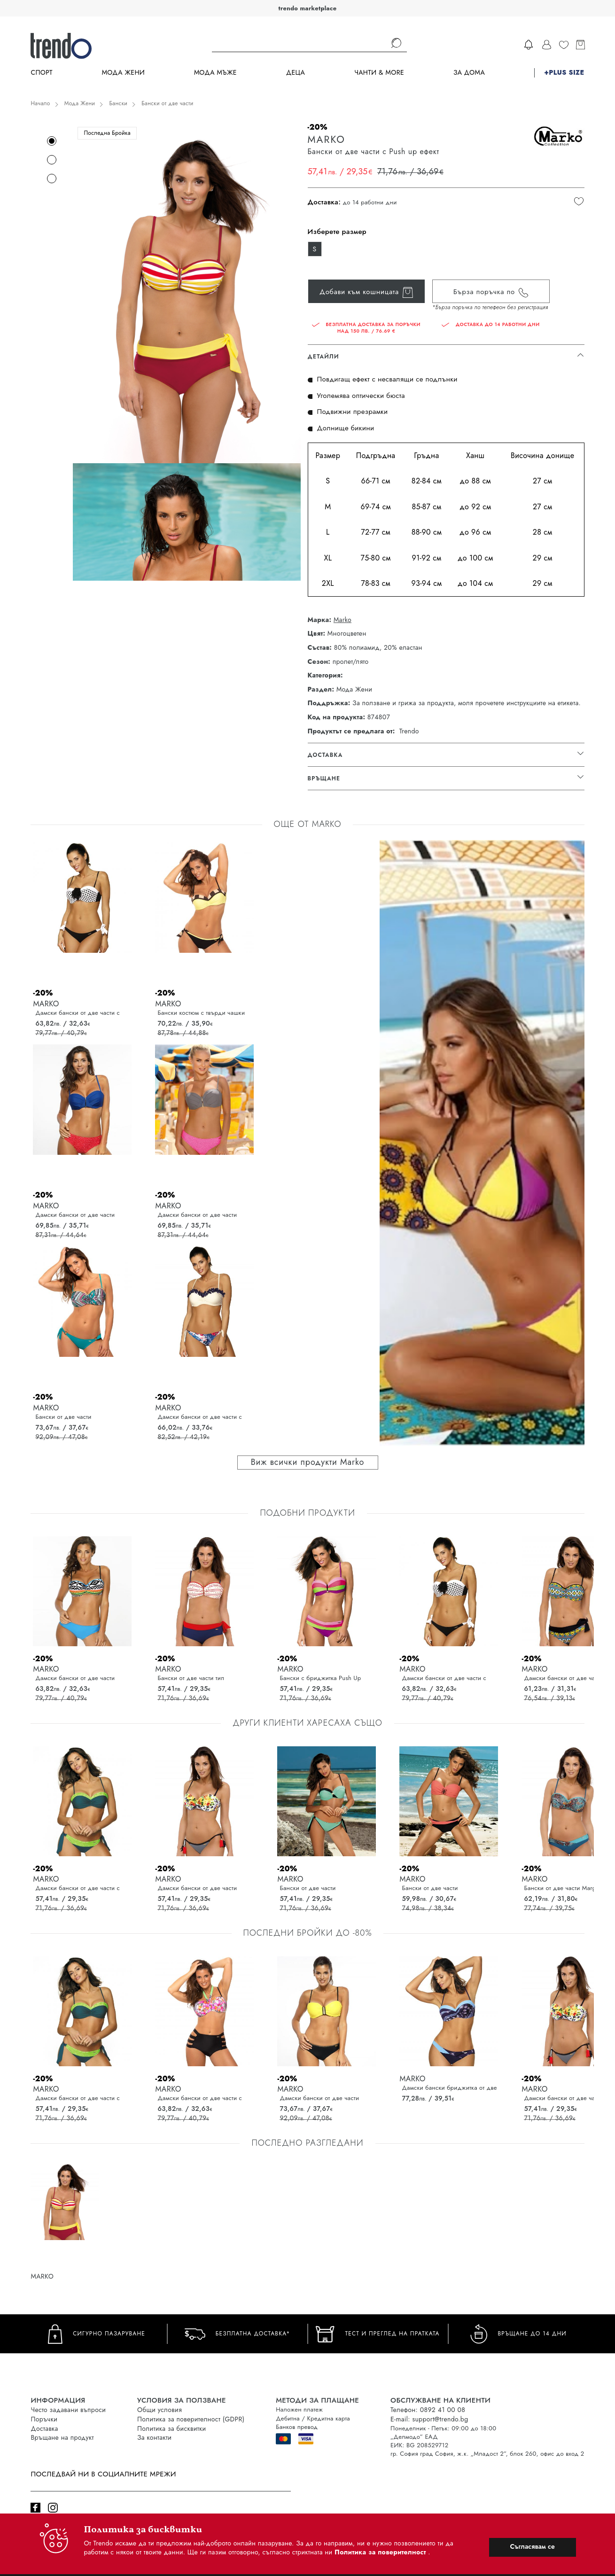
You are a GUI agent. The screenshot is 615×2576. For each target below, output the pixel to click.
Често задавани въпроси (68, 2409)
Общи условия (159, 2409)
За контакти (154, 2437)
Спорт (41, 72)
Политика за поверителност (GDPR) (190, 2419)
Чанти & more (379, 72)
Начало (40, 103)
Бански (118, 103)
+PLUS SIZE (564, 72)
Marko (342, 619)
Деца (295, 72)
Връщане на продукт (62, 2437)
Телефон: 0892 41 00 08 (427, 2409)
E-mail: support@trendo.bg (429, 2419)
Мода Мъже (215, 72)
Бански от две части (167, 103)
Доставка (44, 2428)
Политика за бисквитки (171, 2428)
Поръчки (44, 2419)
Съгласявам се (532, 2546)
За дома (469, 72)
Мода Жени (123, 72)
